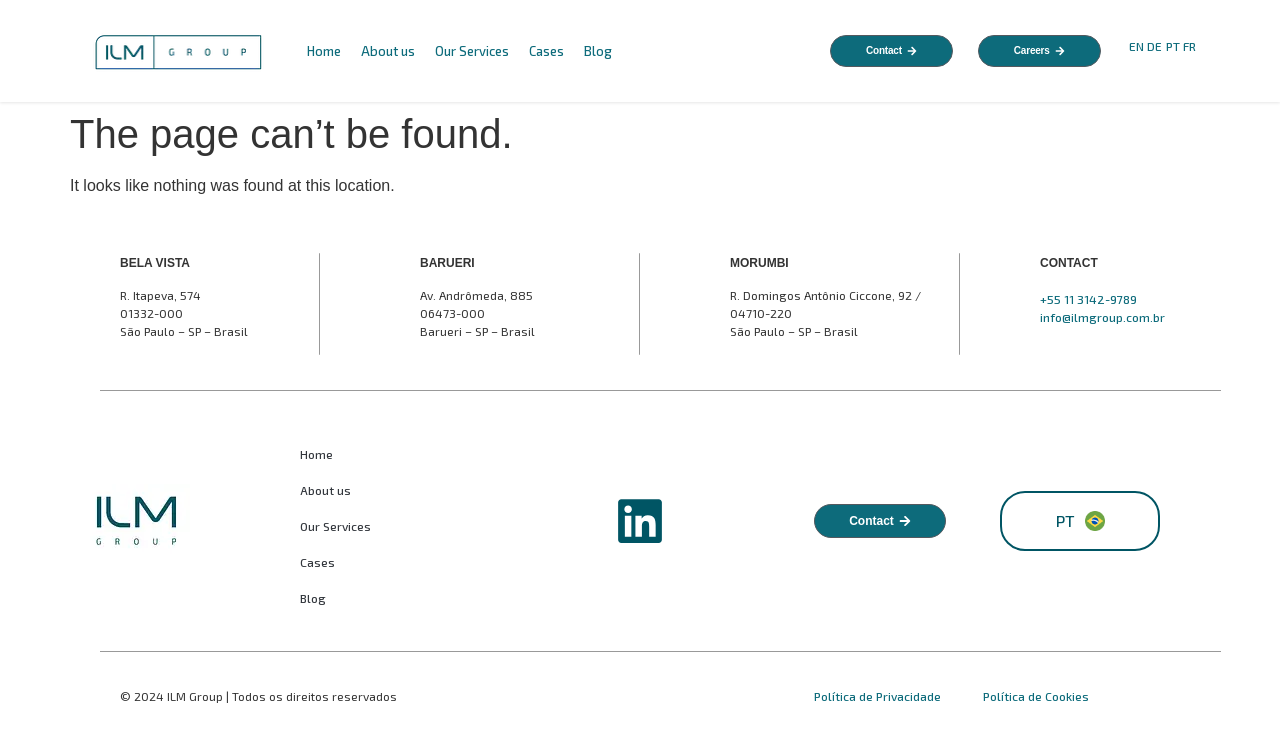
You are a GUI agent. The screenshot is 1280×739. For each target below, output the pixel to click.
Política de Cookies (1036, 696)
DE (1154, 46)
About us (388, 51)
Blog (598, 51)
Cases (546, 51)
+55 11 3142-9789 (1088, 299)
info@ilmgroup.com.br (1102, 317)
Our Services (472, 51)
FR (1191, 46)
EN (1136, 46)
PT (1173, 46)
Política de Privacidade (879, 696)
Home (324, 51)
